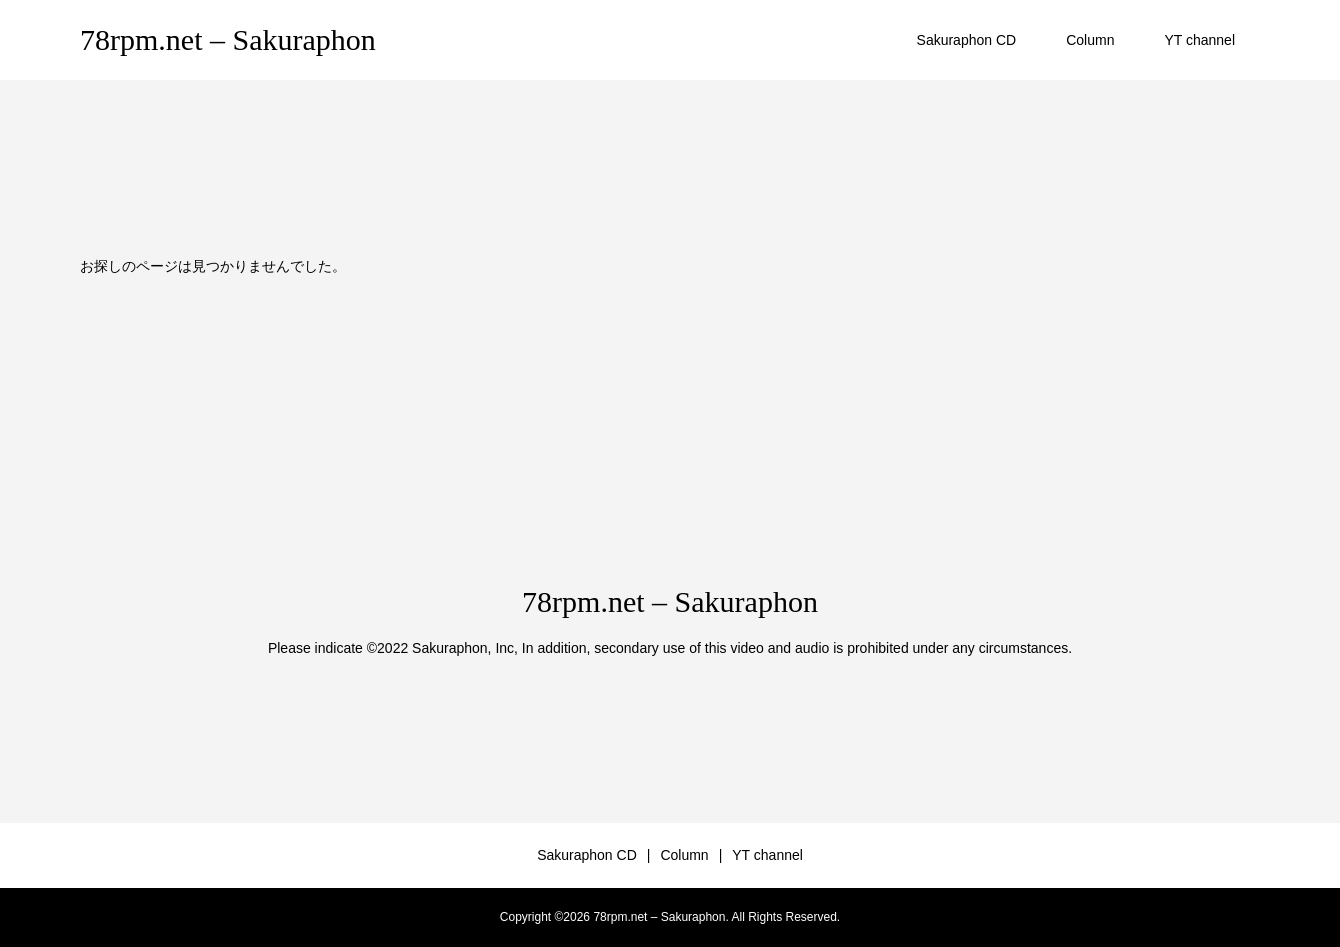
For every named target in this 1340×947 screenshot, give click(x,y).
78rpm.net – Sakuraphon (228, 39)
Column (1090, 40)
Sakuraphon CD (967, 40)
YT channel (1199, 40)
